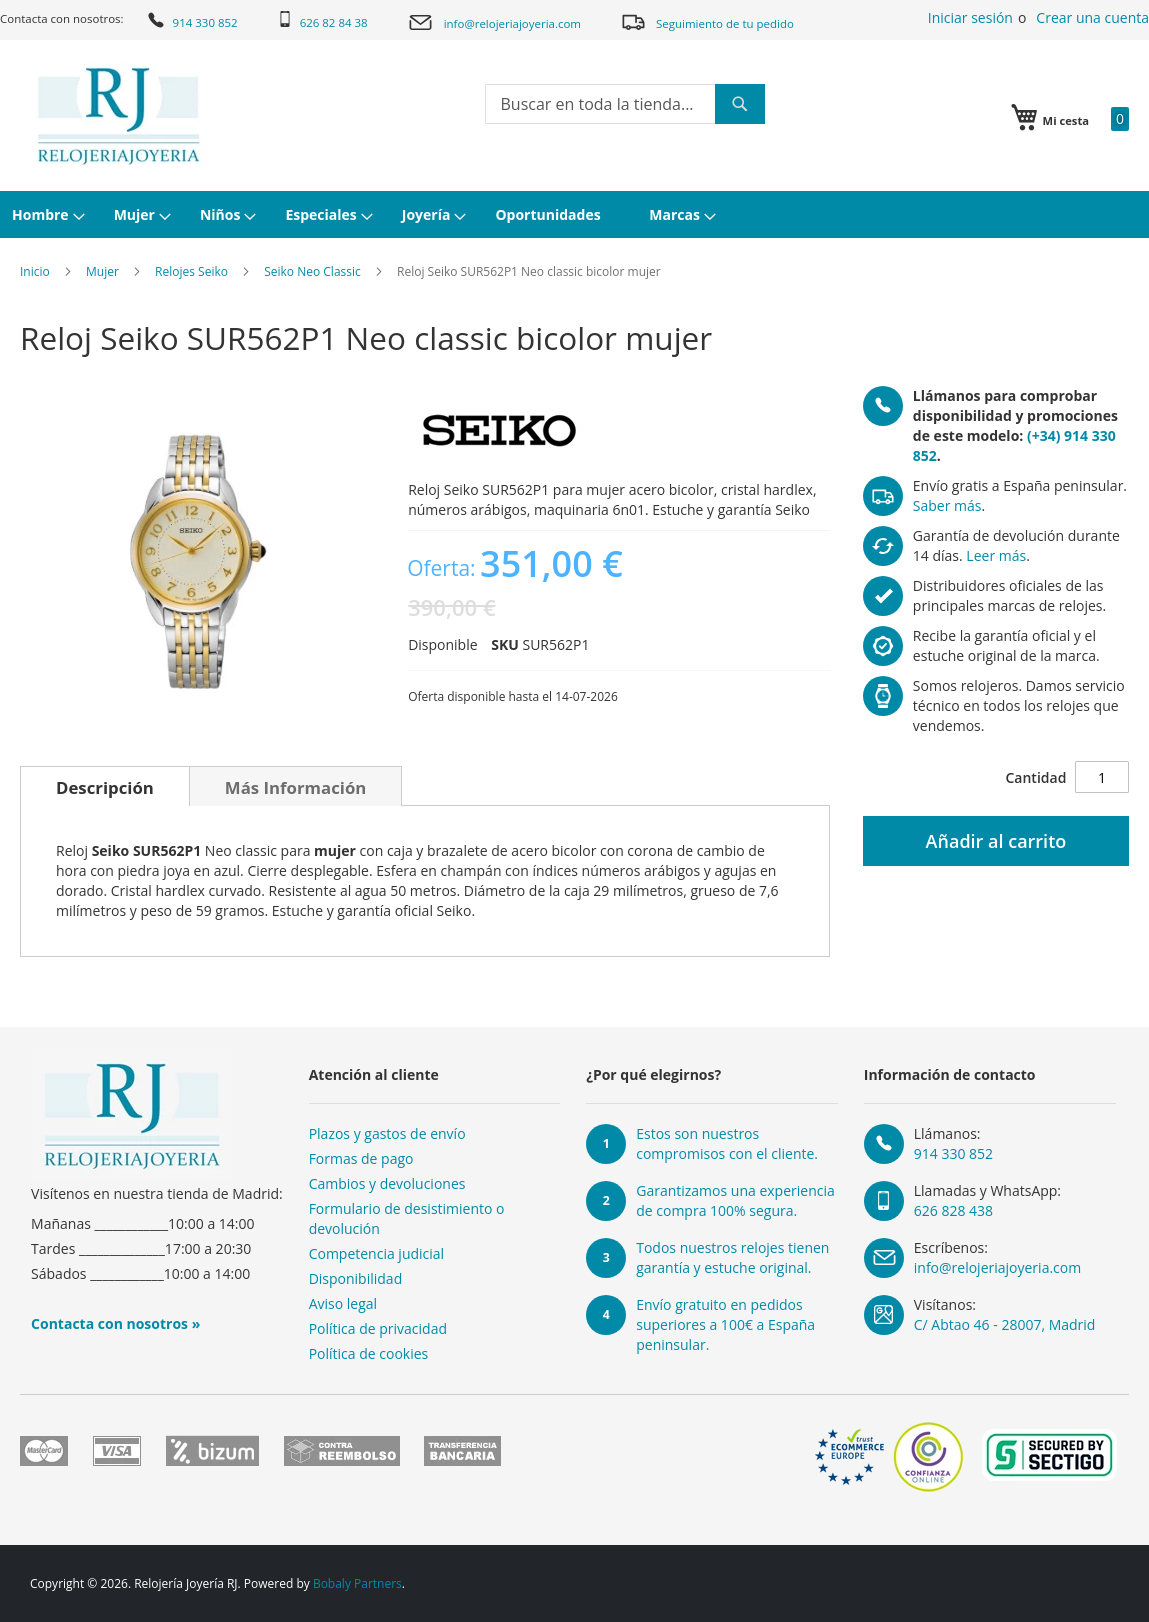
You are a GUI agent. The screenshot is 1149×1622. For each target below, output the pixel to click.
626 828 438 (953, 1210)
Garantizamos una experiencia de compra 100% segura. (735, 1200)
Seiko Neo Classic (312, 271)
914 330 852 (191, 20)
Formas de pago (361, 1158)
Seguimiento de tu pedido (707, 21)
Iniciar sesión (970, 17)
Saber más (947, 505)
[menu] (574, 214)
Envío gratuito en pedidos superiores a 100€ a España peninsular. (725, 1324)
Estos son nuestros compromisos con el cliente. (727, 1143)
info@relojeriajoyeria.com (494, 22)
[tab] (105, 786)
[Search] (740, 104)
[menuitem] (46, 214)
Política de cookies (369, 1353)
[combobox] (625, 104)
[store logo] (118, 116)
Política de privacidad (378, 1328)
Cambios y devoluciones (387, 1183)
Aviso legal (343, 1303)
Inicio (35, 271)
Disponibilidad (356, 1278)
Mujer (102, 271)
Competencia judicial (377, 1253)
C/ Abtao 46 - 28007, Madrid (1005, 1324)
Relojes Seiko (191, 271)
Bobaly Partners (357, 1583)
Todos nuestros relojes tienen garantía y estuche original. (732, 1257)
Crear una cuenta (1092, 17)
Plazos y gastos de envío (387, 1133)
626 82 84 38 (322, 20)
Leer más (996, 555)
